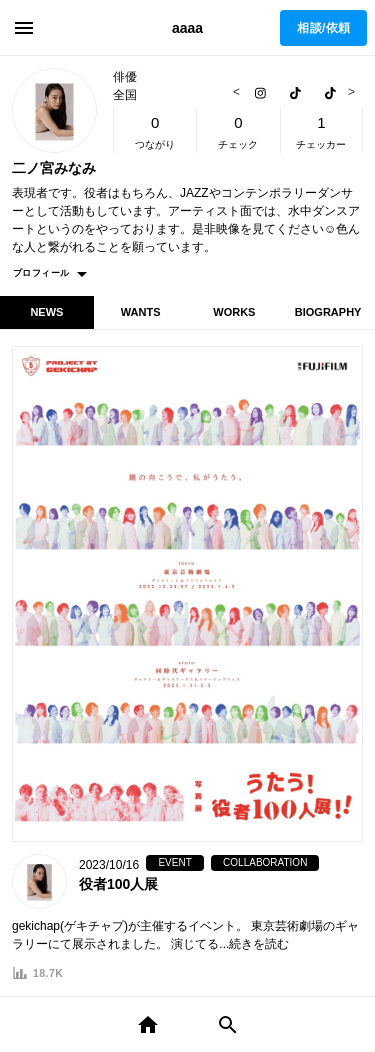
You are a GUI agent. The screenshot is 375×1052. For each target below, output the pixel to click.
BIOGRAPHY (328, 312)
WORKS (234, 312)
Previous (239, 92)
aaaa (187, 28)
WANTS (141, 312)
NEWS (46, 312)
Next (349, 92)
